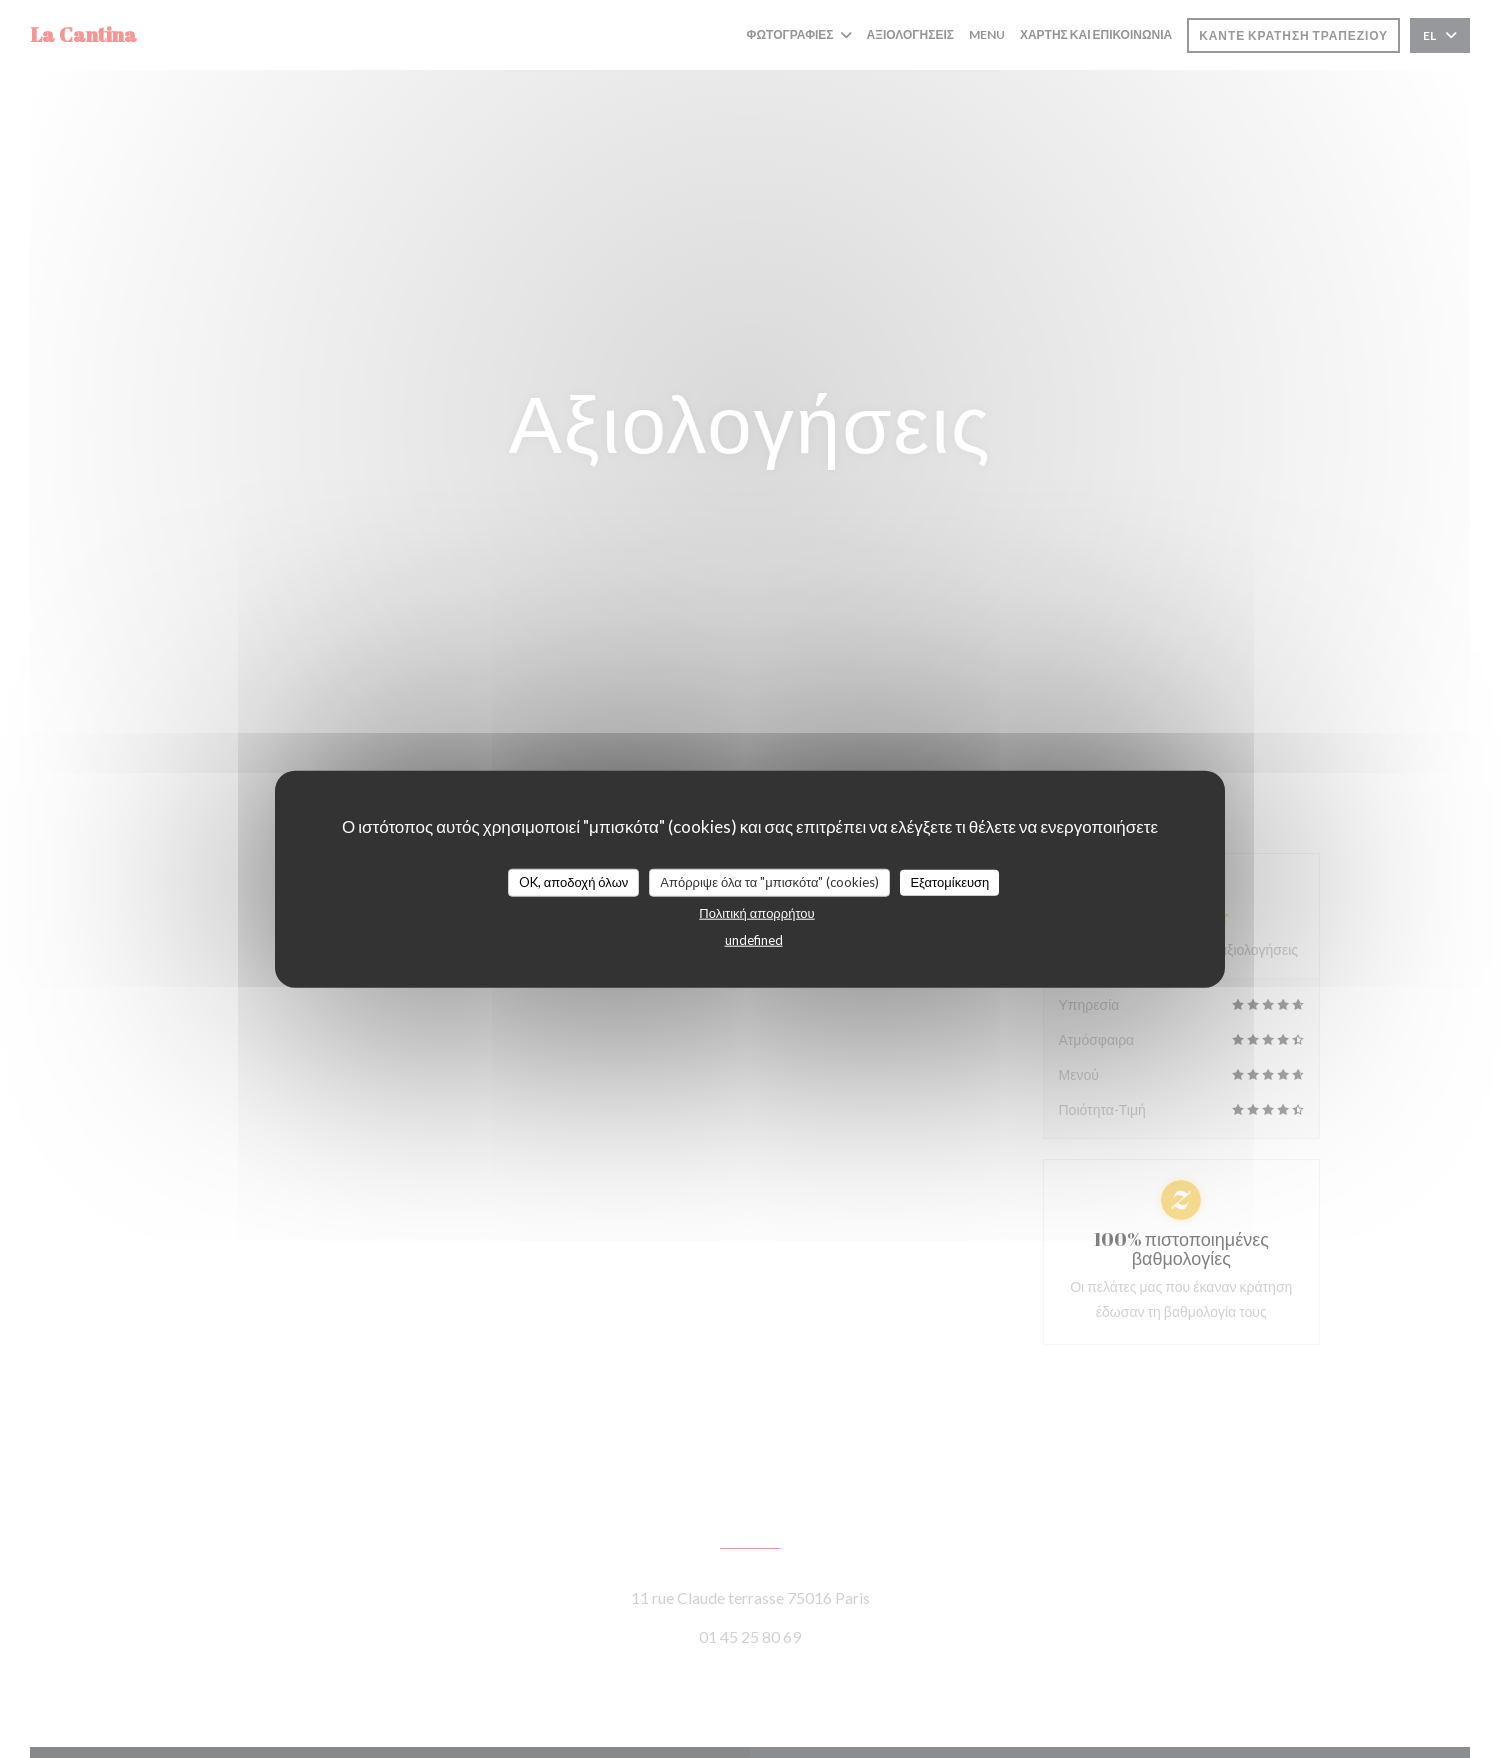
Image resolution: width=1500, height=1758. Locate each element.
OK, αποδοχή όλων (574, 882)
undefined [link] (754, 939)
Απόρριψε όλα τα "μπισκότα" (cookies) (769, 882)
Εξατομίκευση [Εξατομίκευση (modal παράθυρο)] (949, 882)
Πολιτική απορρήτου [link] (756, 912)
